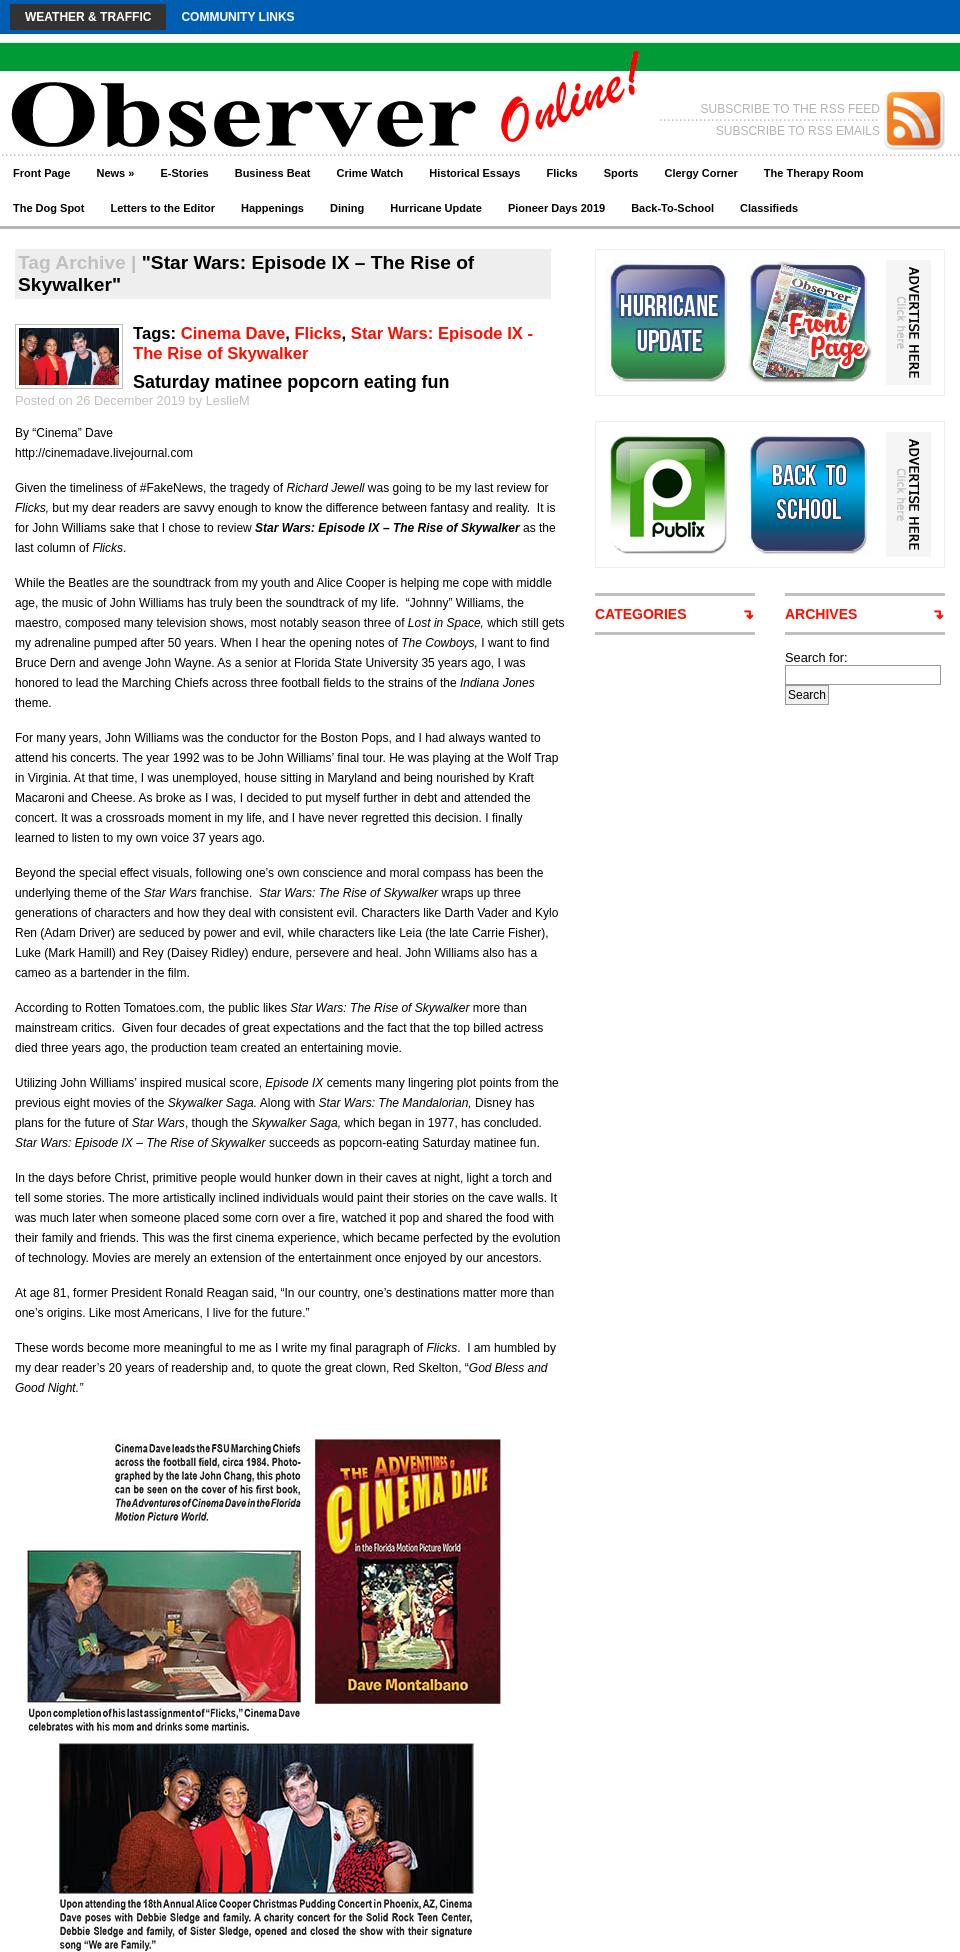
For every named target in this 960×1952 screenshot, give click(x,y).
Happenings (272, 208)
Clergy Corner (700, 173)
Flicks (561, 173)
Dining (347, 208)
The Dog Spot (49, 208)
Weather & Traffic (88, 17)
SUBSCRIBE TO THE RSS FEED (790, 109)
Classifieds (769, 208)
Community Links (237, 17)
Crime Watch (370, 173)
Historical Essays (474, 173)
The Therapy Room (814, 173)
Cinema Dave (233, 333)
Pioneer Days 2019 (556, 208)
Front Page (41, 173)
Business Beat (273, 173)
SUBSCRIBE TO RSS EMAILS (798, 131)
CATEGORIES (641, 614)
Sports (621, 173)
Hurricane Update (436, 208)
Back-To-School (672, 208)
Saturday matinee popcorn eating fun (291, 382)
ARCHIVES (821, 614)
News (115, 173)
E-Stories (184, 173)
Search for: (816, 657)
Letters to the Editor (163, 208)
